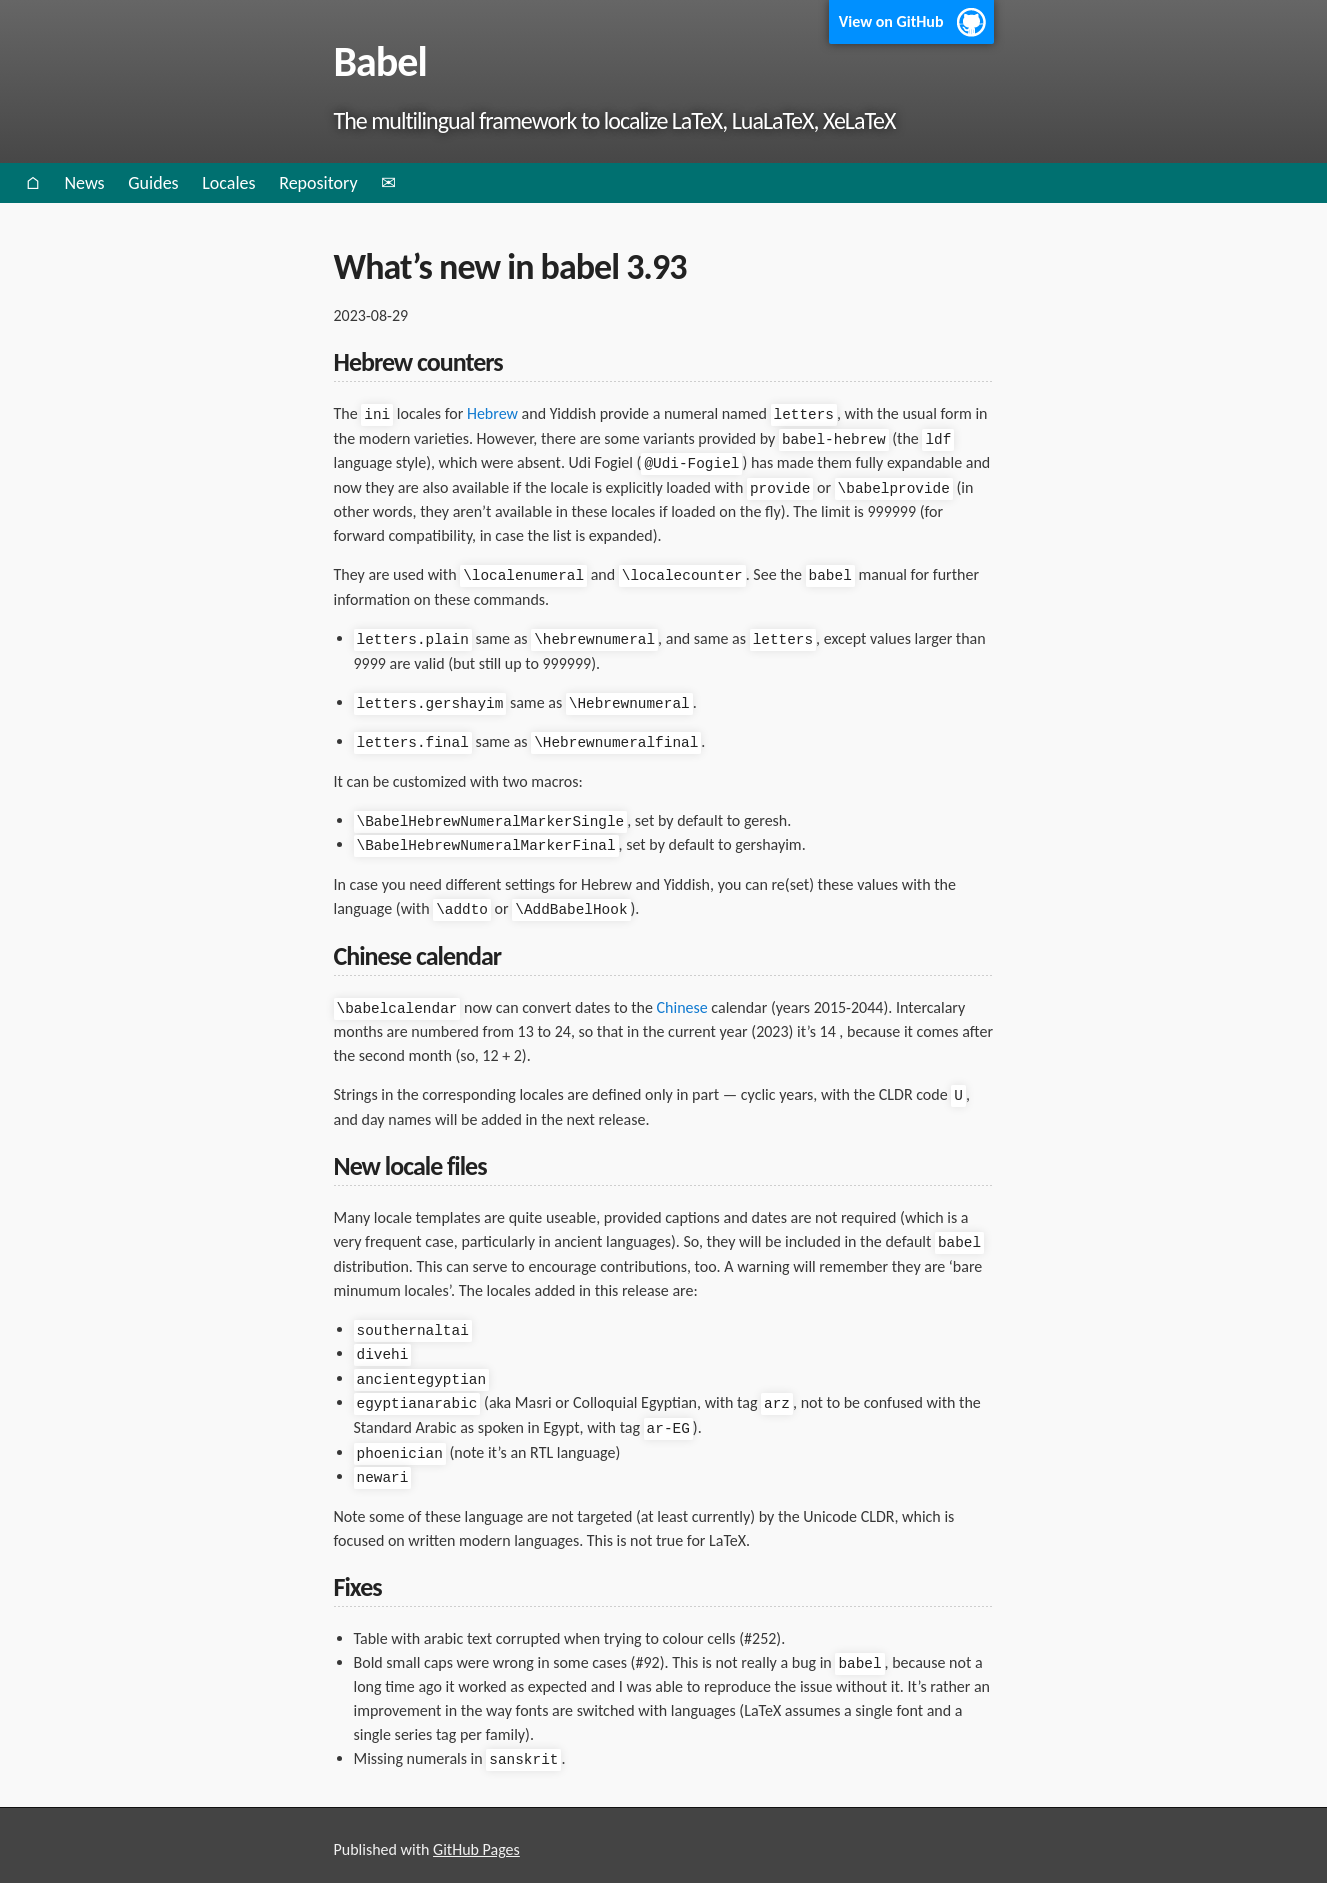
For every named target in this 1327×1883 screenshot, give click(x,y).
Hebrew (492, 413)
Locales (228, 183)
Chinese (682, 1000)
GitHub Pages (476, 1835)
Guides (153, 183)
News (84, 183)
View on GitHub (891, 21)
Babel (380, 61)
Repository (318, 183)
